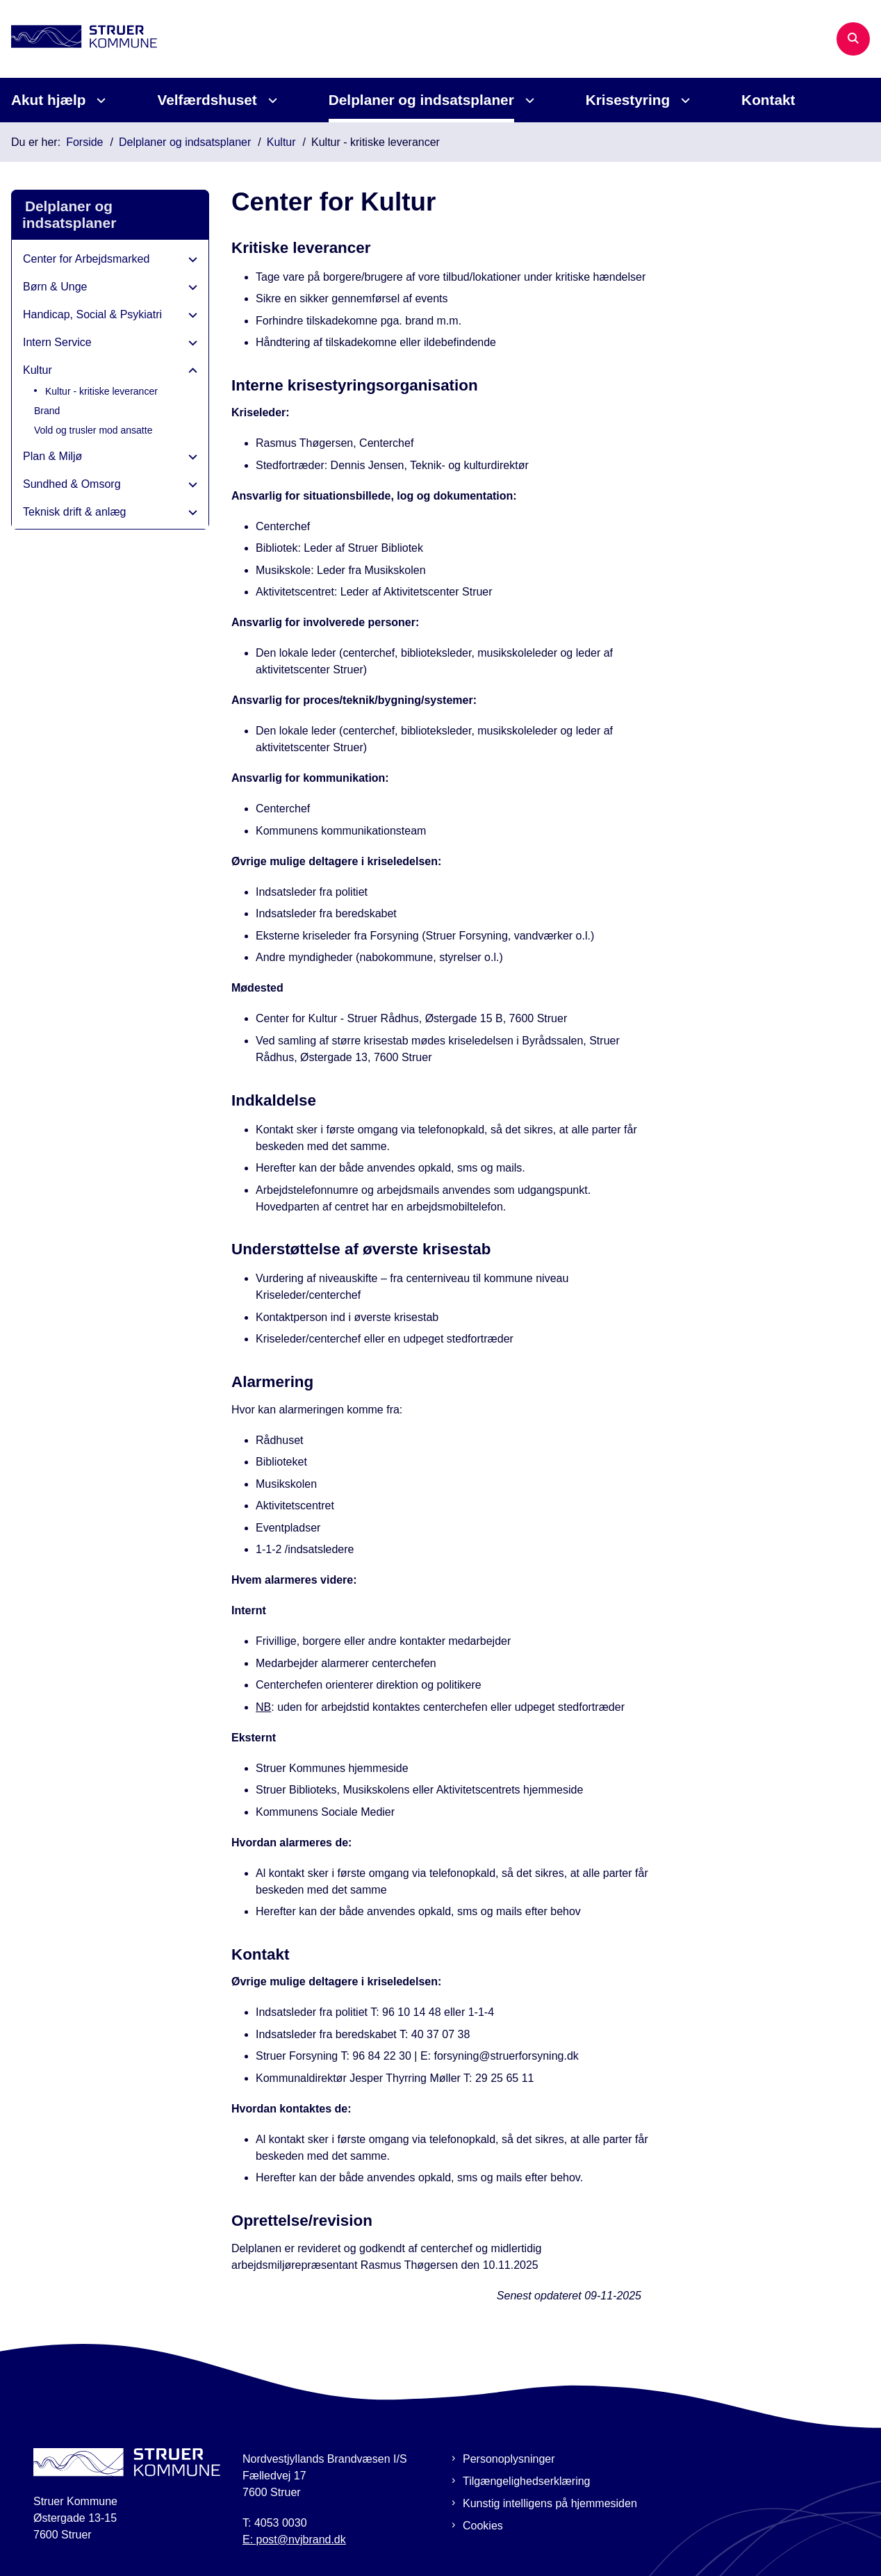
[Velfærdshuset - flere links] (270, 100)
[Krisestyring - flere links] (683, 100)
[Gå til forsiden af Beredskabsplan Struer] (78, 38)
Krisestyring (628, 100)
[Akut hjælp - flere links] (99, 100)
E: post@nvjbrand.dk (294, 2539)
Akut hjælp (48, 100)
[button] (189, 260)
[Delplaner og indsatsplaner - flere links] (527, 100)
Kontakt (768, 100)
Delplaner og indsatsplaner (421, 100)
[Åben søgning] (853, 39)
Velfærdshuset (206, 100)
